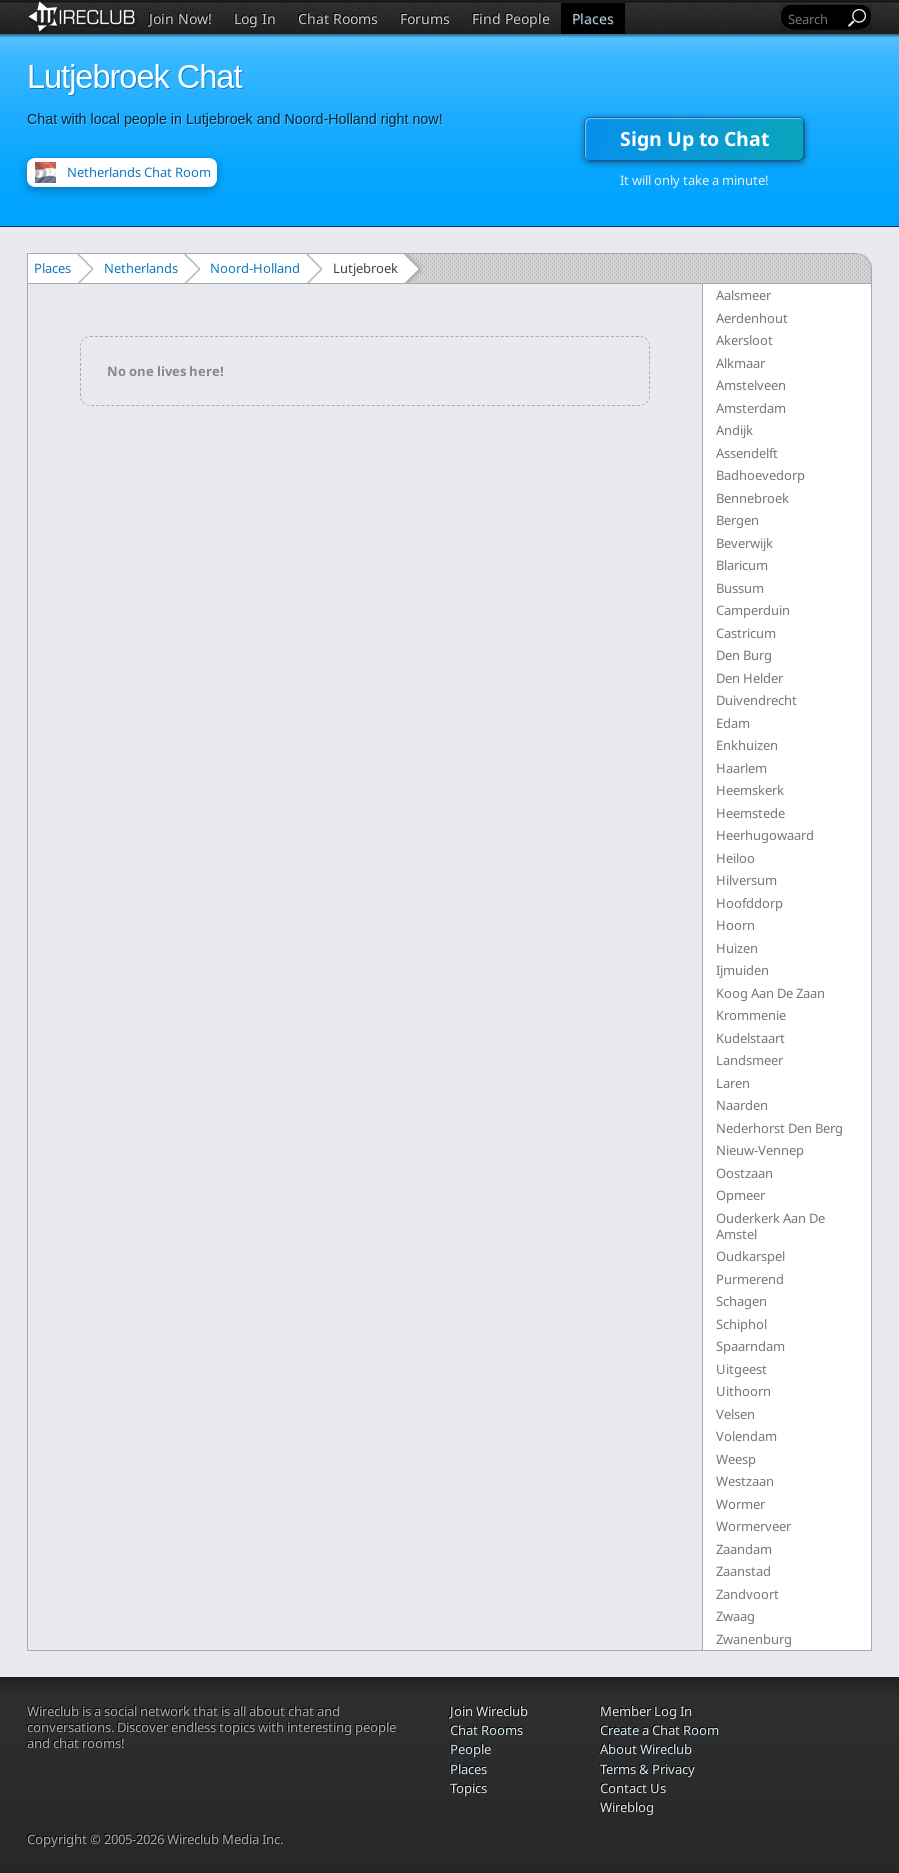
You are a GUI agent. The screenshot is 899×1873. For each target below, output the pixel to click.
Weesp (736, 1459)
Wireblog (627, 1807)
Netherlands (141, 268)
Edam (733, 723)
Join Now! (180, 18)
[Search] (814, 18)
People (470, 1749)
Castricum (746, 633)
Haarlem (741, 768)
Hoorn (735, 925)
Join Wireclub (489, 1711)
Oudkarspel (750, 1256)
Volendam (746, 1436)
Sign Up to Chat (694, 138)
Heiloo (735, 858)
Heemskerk (750, 790)
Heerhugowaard (765, 835)
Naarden (742, 1105)
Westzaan (745, 1481)
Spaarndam (750, 1346)
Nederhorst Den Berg (779, 1128)
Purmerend (750, 1279)
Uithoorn (743, 1391)
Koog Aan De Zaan (770, 993)
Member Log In (646, 1711)
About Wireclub (646, 1749)
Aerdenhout (752, 318)
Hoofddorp (749, 903)
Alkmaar (740, 363)
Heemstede (750, 813)
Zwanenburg (754, 1639)
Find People (511, 18)
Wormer (740, 1504)
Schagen (741, 1301)
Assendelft (747, 453)
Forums (425, 18)
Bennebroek (752, 498)
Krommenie (751, 1015)
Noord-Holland (255, 268)
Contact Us (633, 1788)
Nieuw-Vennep (760, 1150)
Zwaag (735, 1616)
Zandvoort (747, 1594)
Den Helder (749, 678)
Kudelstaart (750, 1038)
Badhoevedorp (760, 475)
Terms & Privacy (647, 1769)
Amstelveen (751, 385)
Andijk (734, 430)
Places (593, 18)
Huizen (737, 948)
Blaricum (742, 565)
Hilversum (746, 880)
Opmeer (740, 1195)
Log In (255, 18)
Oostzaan (744, 1173)
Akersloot (744, 340)
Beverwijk (744, 543)
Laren (733, 1083)
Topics (468, 1788)
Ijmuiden (742, 970)
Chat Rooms (338, 18)
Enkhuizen (747, 745)
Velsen (735, 1414)
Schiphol (741, 1324)
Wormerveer (753, 1526)
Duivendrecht (756, 700)
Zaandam (744, 1549)
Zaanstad (743, 1571)
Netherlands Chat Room (139, 172)
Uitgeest (741, 1369)
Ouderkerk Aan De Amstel (770, 1226)
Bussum (740, 588)
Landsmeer (749, 1060)
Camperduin (753, 610)
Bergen (737, 520)
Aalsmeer (743, 295)
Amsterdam (751, 408)
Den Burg (744, 655)
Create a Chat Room (659, 1730)
